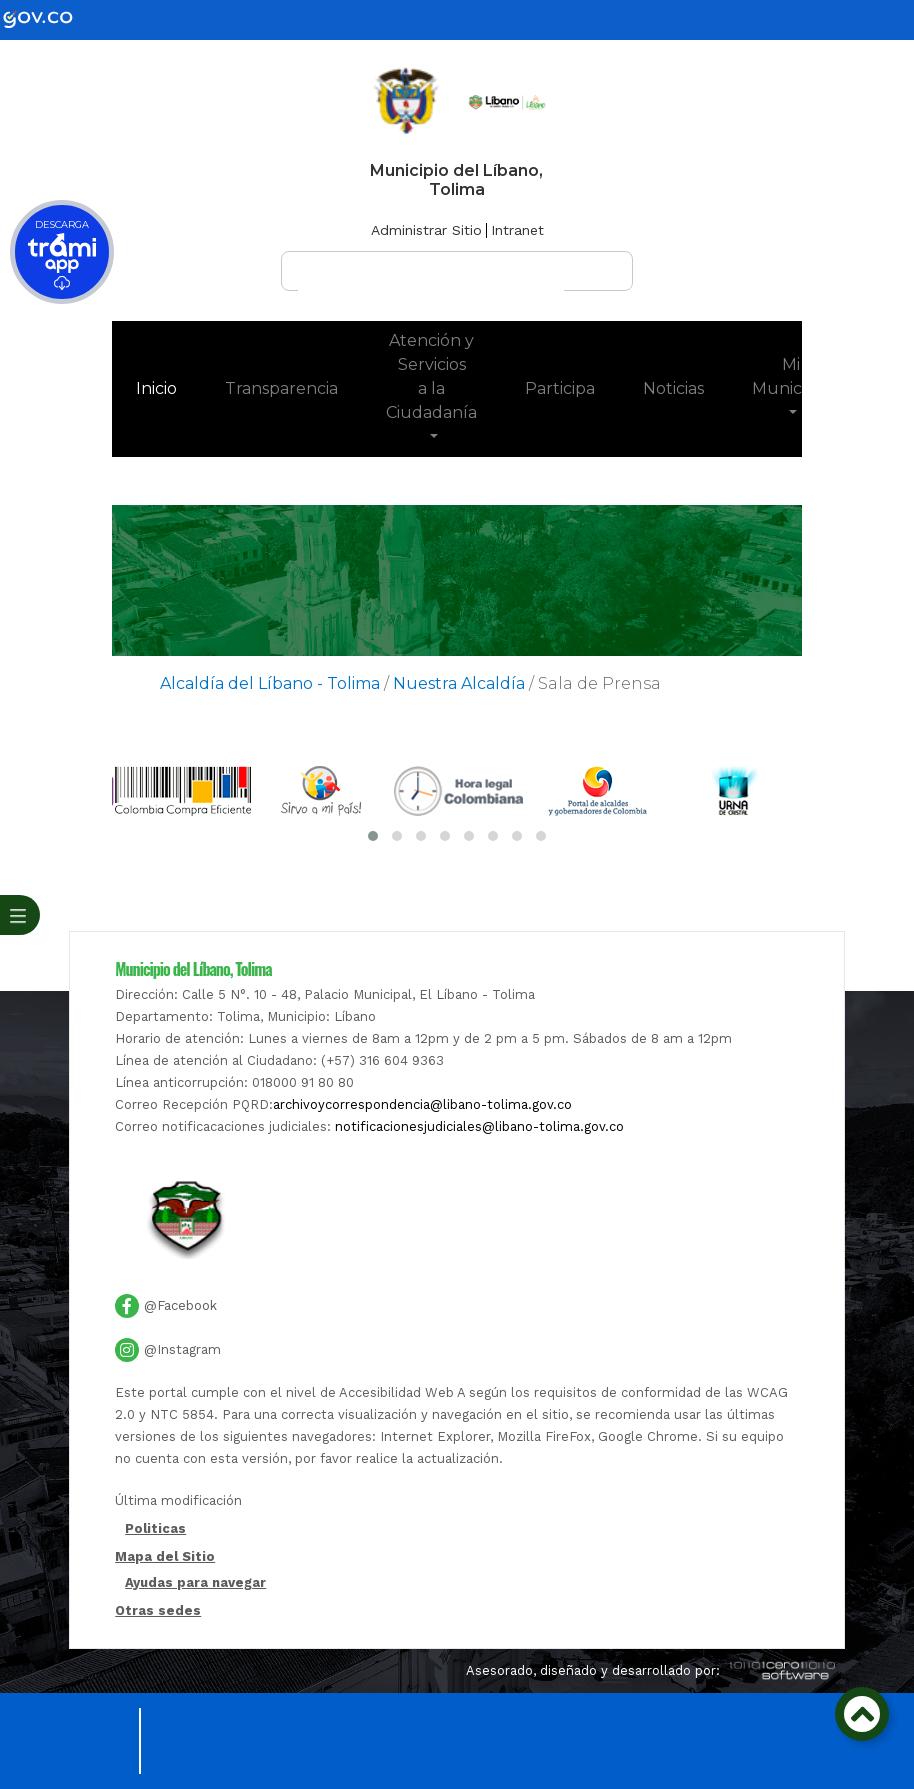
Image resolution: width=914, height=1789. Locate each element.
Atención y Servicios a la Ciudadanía (431, 376)
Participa (560, 388)
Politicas (155, 1529)
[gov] (50, 18)
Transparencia (281, 388)
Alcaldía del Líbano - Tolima (270, 683)
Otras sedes (158, 1610)
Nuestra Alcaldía (459, 683)
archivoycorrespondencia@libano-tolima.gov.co (422, 1104)
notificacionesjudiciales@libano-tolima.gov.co (479, 1126)
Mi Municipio (790, 376)
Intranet (517, 230)
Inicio (168, 387)
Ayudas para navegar (195, 1583)
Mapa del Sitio (165, 1556)
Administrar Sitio (426, 230)
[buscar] (431, 280)
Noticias (673, 388)
